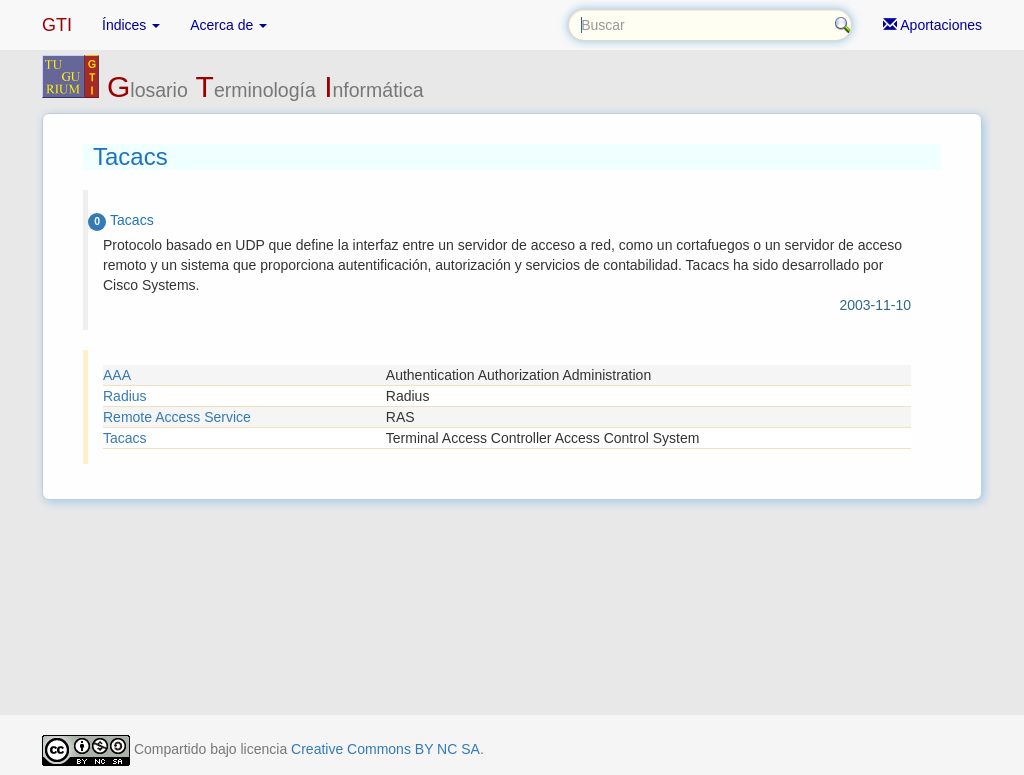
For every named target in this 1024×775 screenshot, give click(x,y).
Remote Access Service (177, 417)
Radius (125, 396)
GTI (57, 25)
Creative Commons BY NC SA (385, 749)
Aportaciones (932, 25)
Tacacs (125, 438)
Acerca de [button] (228, 25)
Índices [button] (131, 25)
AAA (117, 375)
